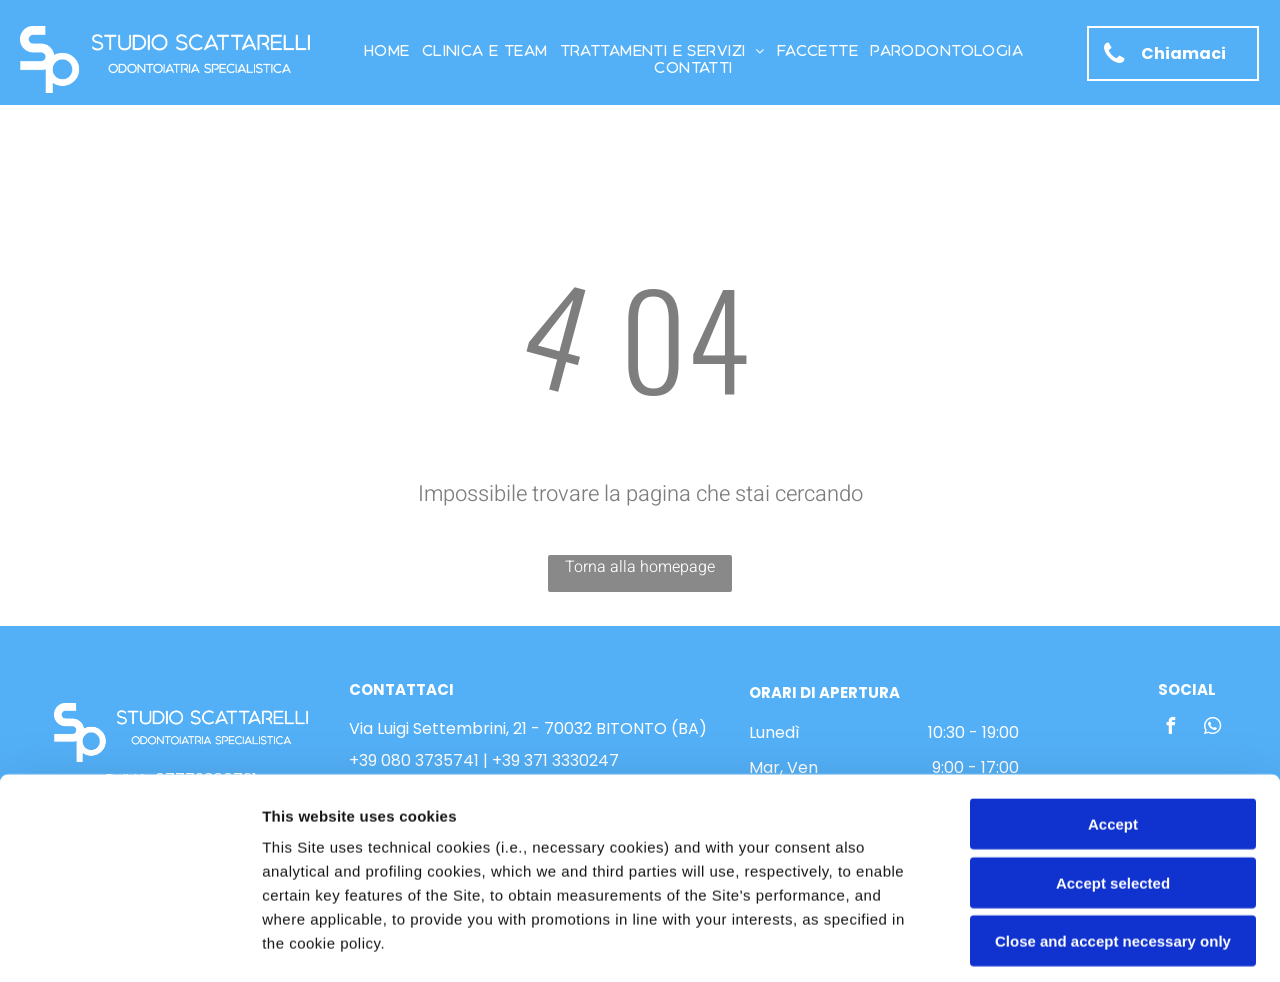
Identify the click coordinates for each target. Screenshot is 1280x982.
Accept (1113, 673)
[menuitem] (387, 50)
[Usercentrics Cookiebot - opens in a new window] (129, 943)
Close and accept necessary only (1113, 790)
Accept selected (1113, 731)
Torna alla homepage (640, 567)
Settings (1017, 942)
